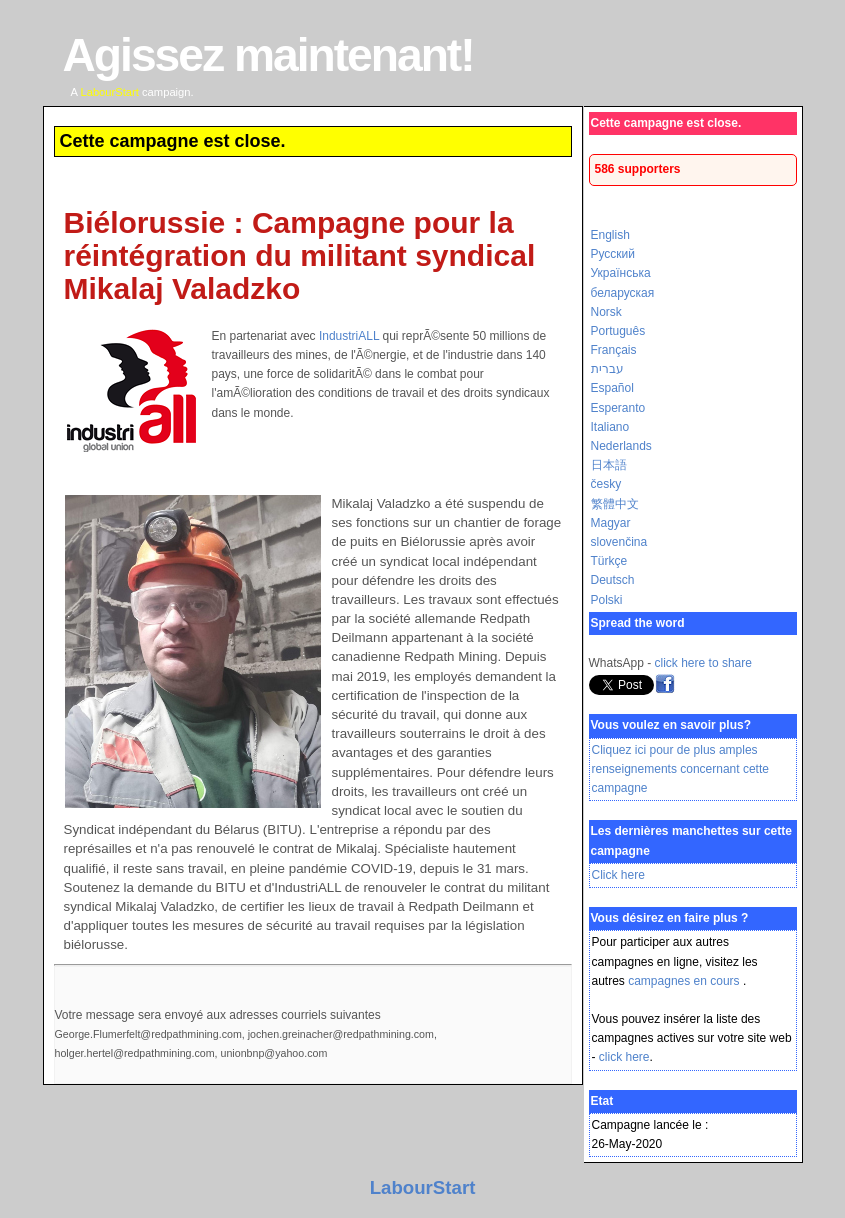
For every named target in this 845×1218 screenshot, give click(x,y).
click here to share (703, 663)
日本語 (609, 465)
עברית (607, 369)
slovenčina (619, 542)
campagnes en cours (685, 981)
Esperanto (618, 408)
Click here (618, 875)
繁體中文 (615, 504)
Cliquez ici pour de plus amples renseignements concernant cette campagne (680, 769)
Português (618, 331)
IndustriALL (349, 336)
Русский (613, 254)
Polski (607, 600)
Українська (621, 273)
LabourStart (423, 1187)
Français (614, 350)
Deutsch (613, 580)
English (610, 235)
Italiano (610, 427)
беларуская (623, 293)
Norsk (606, 312)
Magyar (611, 523)
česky (606, 484)
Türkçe (609, 561)
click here (624, 1057)
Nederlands (621, 446)
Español (612, 388)
